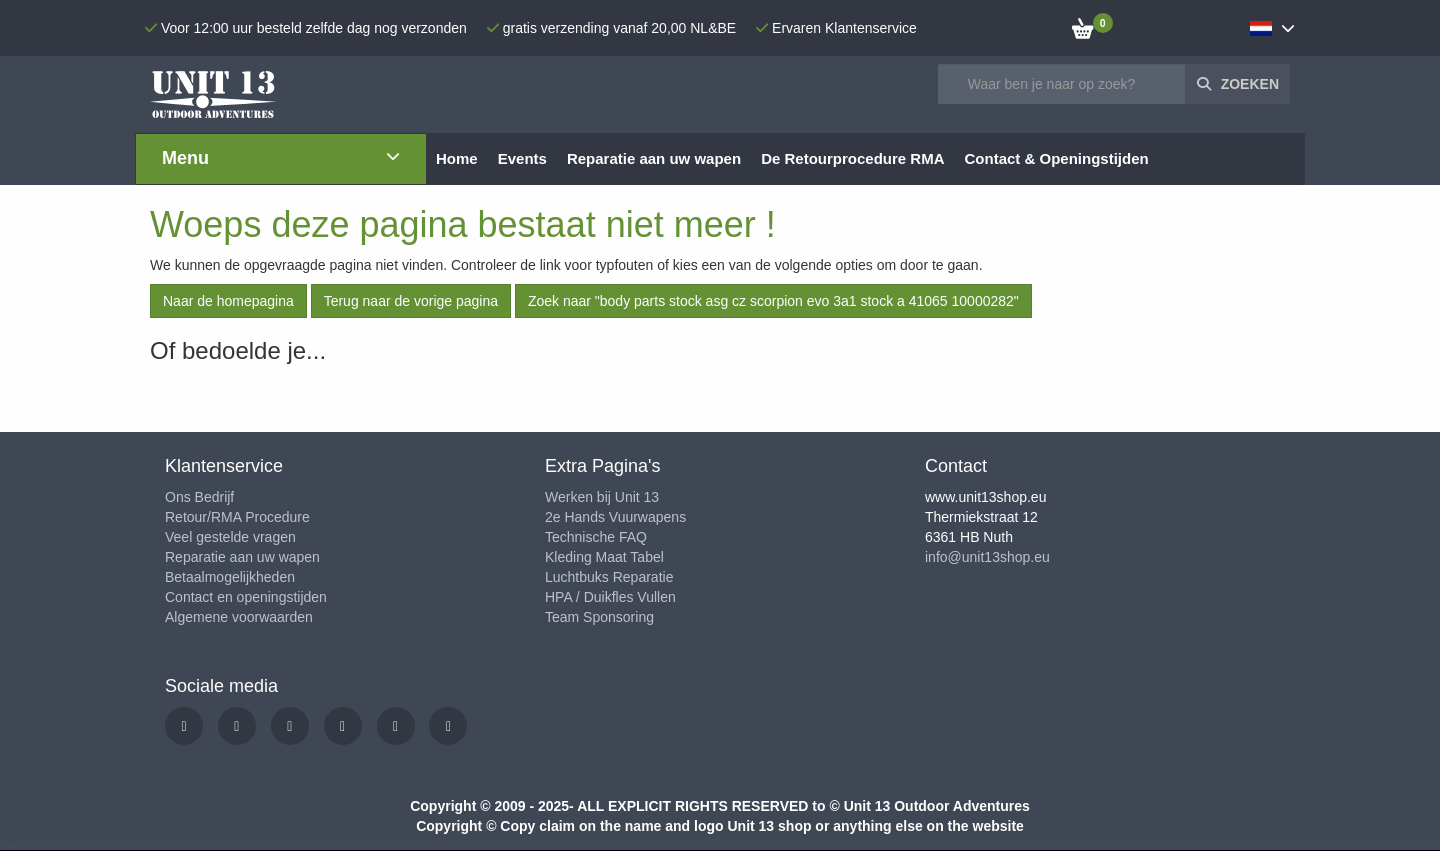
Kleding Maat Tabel (604, 557)
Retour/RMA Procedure (237, 517)
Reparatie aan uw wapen (242, 557)
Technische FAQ (596, 537)
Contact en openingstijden (246, 597)
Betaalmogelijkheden (230, 577)
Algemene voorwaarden (239, 617)
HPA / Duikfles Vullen (610, 597)
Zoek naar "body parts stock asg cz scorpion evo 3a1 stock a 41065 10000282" (773, 301)
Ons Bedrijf (199, 497)
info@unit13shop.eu (987, 557)
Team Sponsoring (599, 617)
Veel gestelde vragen (230, 537)
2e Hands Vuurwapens (615, 517)
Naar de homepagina (228, 301)
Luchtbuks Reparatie (609, 577)
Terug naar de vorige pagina (411, 301)
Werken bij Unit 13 (602, 497)
